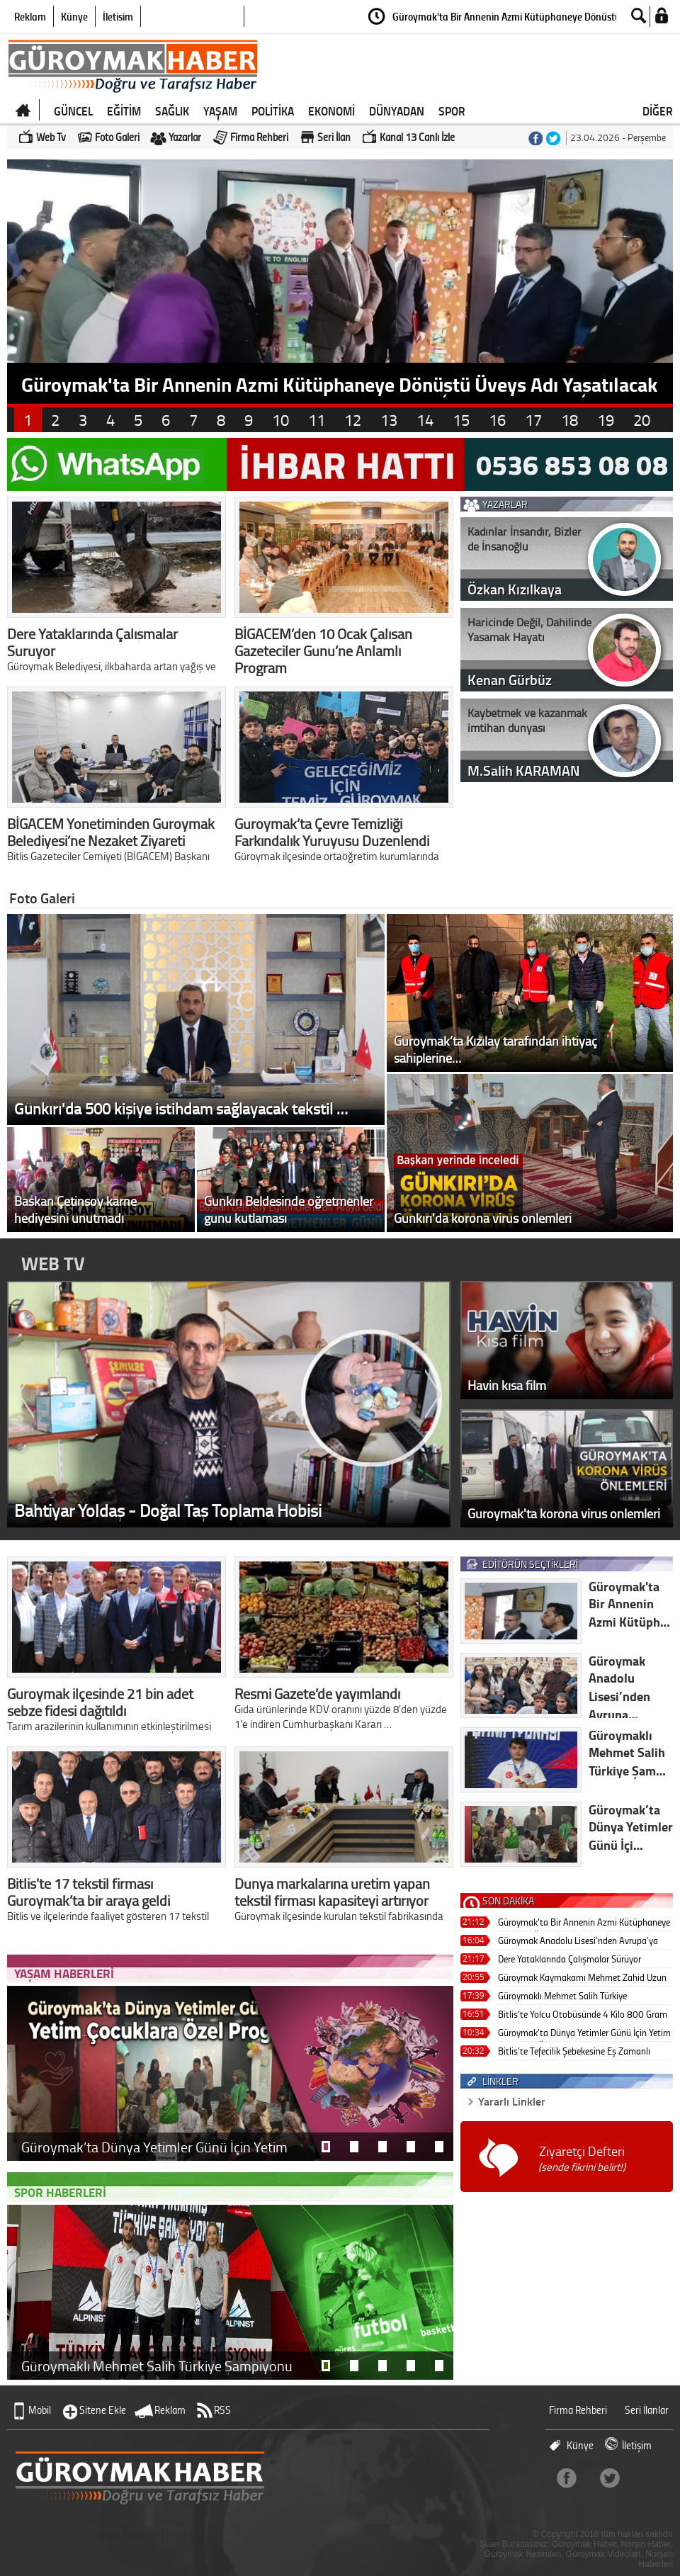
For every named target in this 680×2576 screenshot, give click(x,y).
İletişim (118, 16)
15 (461, 420)
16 (497, 420)
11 (316, 420)
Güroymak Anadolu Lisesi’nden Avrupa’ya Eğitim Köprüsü (578, 1941)
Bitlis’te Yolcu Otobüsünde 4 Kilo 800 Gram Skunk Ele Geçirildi (582, 2015)
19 (605, 420)
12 (352, 420)
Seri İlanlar (647, 2409)
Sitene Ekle (102, 2409)
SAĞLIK (172, 110)
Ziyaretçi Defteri (581, 2158)
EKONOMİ (331, 110)
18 (569, 420)
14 (425, 420)
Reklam (30, 16)
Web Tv (51, 137)
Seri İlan (334, 137)
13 (388, 420)
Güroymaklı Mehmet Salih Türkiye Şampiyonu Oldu (562, 1997)
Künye (74, 16)
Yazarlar (185, 137)
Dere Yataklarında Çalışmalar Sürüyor (569, 1958)
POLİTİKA (272, 110)
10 (280, 420)
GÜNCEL (73, 110)
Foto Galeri (117, 137)
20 (641, 420)
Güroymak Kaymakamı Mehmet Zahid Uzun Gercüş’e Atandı (582, 1978)
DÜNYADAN (396, 110)
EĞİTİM (124, 110)
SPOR (451, 110)
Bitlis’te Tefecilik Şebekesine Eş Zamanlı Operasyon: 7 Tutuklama (574, 2052)
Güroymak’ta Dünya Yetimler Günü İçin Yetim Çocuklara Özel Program (584, 2034)
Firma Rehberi (259, 137)
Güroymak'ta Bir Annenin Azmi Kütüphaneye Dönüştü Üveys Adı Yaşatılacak (584, 1923)
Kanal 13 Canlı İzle (417, 137)
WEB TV (53, 1263)
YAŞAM (220, 110)
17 (533, 420)
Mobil (39, 2409)
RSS (222, 2409)
